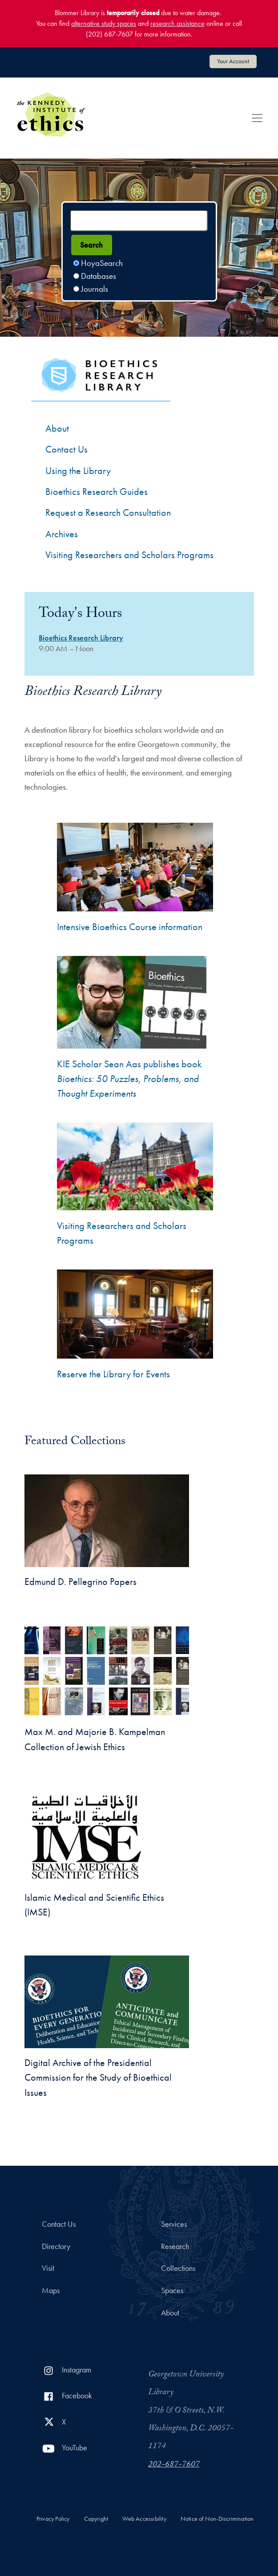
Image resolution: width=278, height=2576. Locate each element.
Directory (56, 2246)
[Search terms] (139, 220)
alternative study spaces (103, 23)
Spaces (172, 2290)
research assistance (177, 23)
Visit (48, 2268)
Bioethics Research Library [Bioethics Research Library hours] (81, 638)
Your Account (233, 61)
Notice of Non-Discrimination (217, 2519)
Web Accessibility (144, 2519)
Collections (178, 2268)
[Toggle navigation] (257, 118)
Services (174, 2224)
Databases (98, 276)
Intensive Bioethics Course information (129, 926)
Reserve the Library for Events (113, 1374)
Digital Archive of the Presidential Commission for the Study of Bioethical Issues (98, 2077)
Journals (94, 288)
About (57, 428)
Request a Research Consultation (108, 512)
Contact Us (59, 2224)
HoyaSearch (102, 263)
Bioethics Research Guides (96, 491)
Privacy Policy (53, 2519)
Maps (51, 2290)
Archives (61, 533)
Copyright (96, 2519)
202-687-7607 (174, 2465)
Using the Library (78, 470)
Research (175, 2246)
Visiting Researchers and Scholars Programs (129, 554)
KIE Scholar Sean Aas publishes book (129, 1078)
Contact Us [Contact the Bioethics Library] (66, 449)
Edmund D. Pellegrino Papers (80, 1581)
